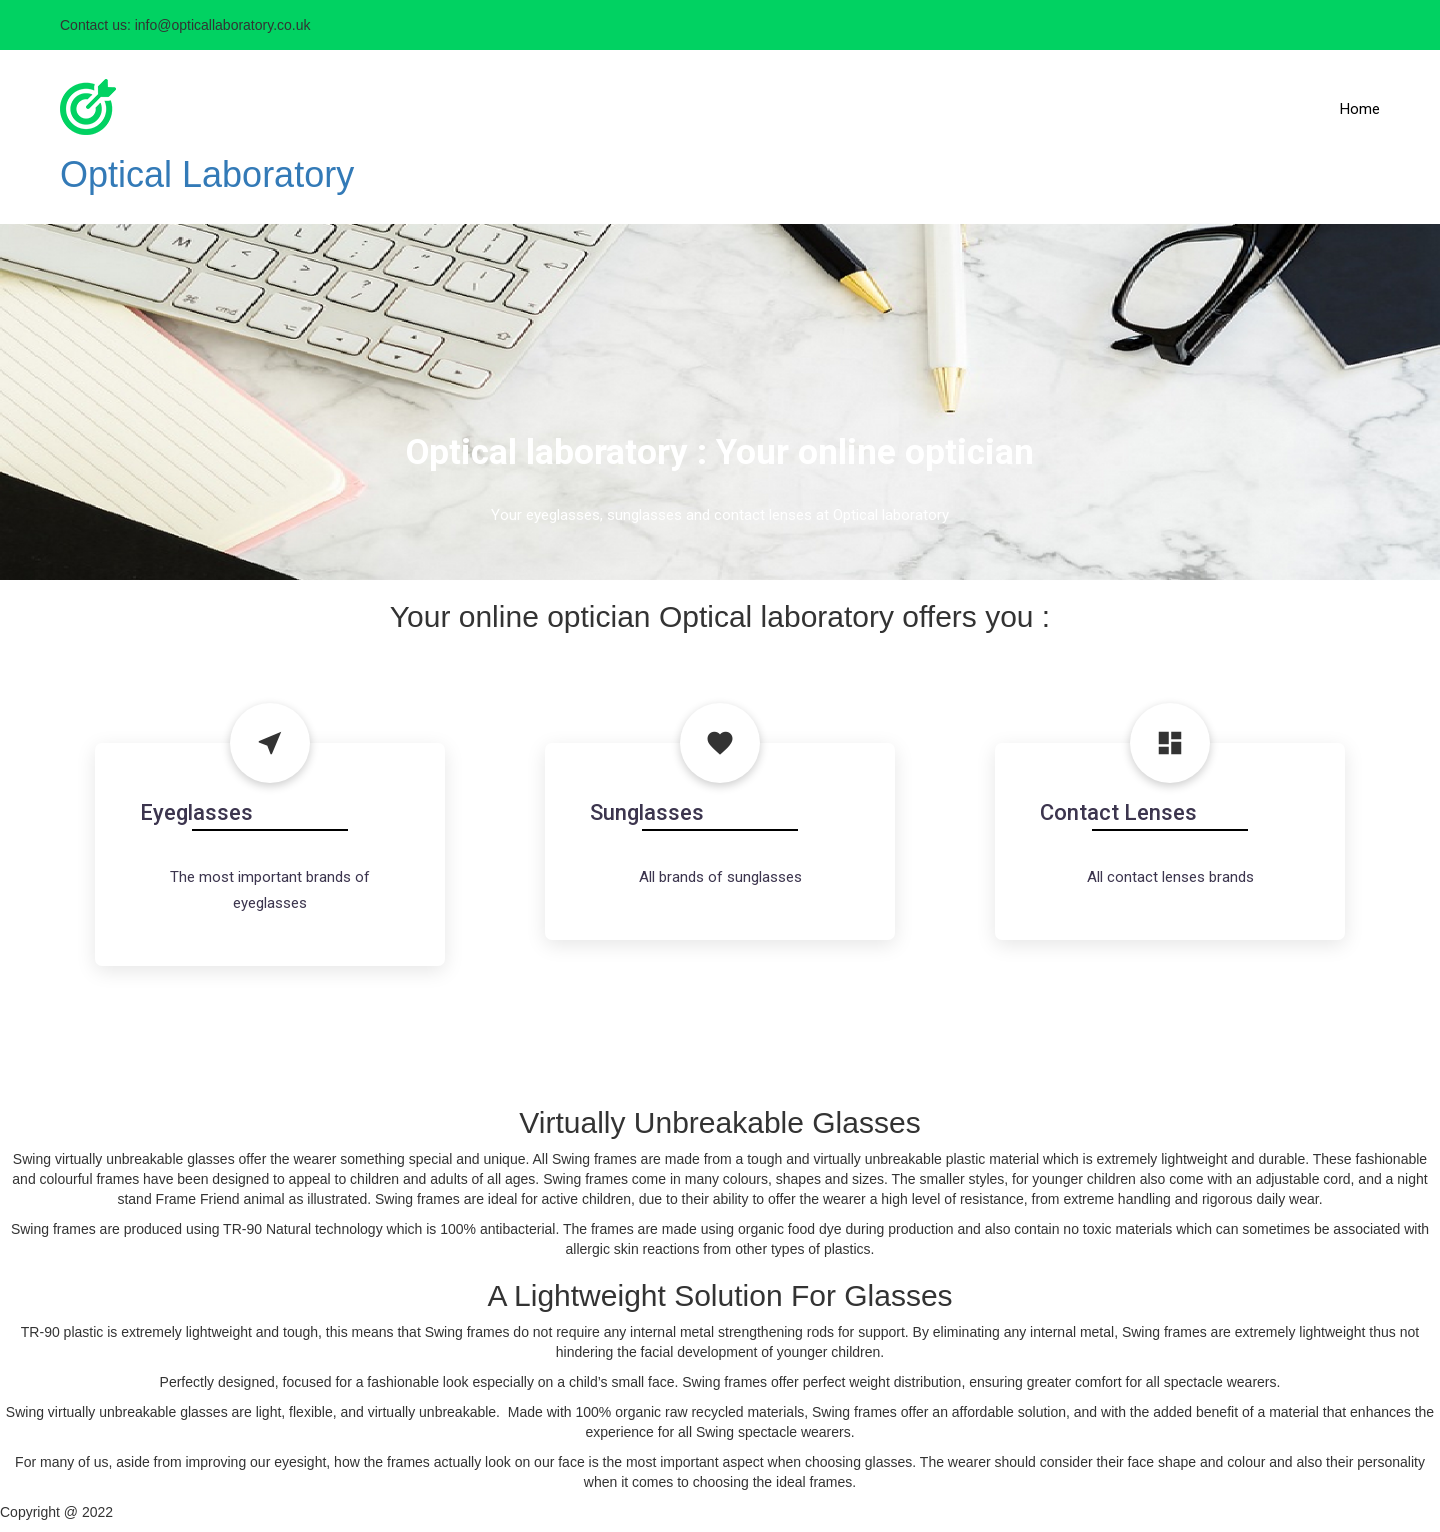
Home (1360, 109)
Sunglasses (647, 812)
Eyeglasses (196, 812)
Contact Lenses (1118, 812)
